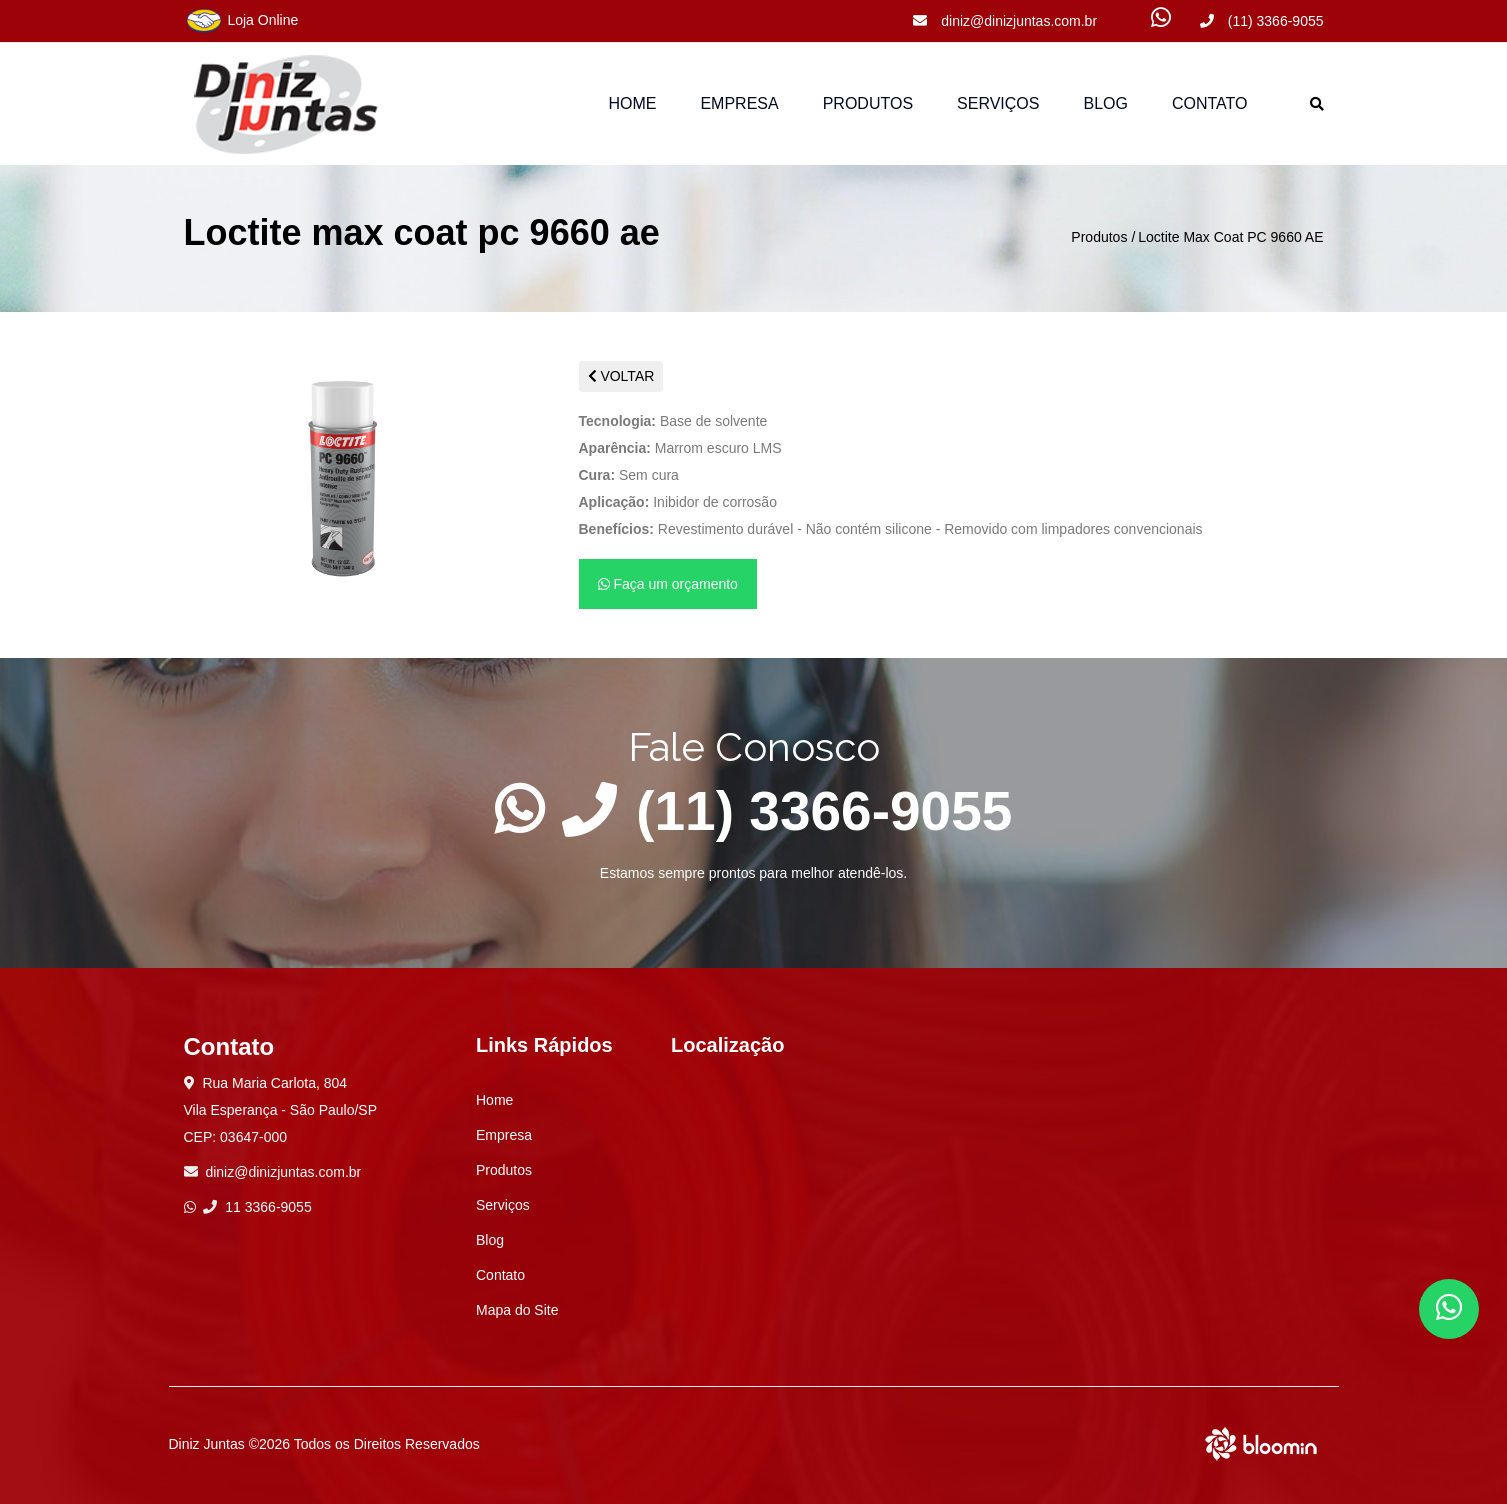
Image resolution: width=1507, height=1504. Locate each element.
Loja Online (241, 21)
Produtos (1099, 237)
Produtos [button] (868, 103)
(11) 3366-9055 (1262, 21)
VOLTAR (621, 376)
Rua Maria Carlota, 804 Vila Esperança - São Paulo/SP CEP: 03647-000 (281, 1110)
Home (632, 103)
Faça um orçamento (668, 584)
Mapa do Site (517, 1310)
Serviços (998, 103)
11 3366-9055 (257, 1207)
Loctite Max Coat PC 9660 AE (1230, 237)
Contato (1210, 103)
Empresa (739, 103)
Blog (1105, 103)
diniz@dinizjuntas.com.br (1005, 21)
